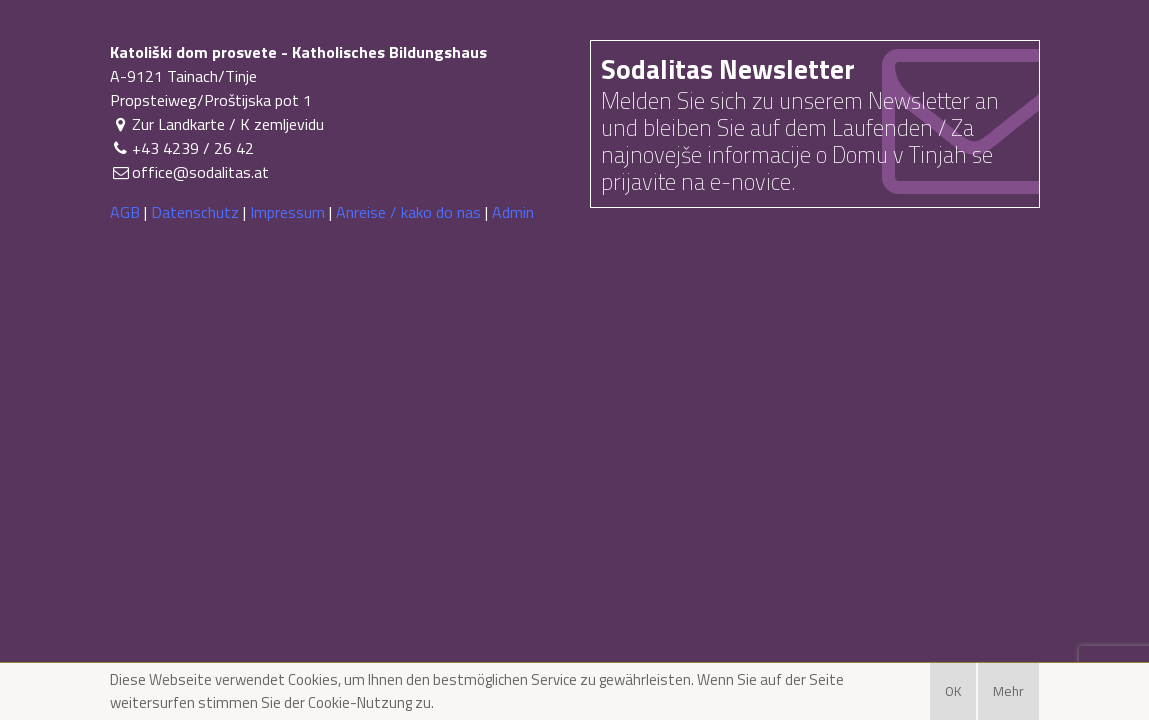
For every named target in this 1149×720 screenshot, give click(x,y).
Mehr (1008, 691)
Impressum (287, 212)
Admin (513, 212)
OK (953, 691)
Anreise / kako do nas (408, 212)
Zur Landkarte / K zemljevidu (217, 124)
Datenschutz (195, 212)
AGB (125, 212)
